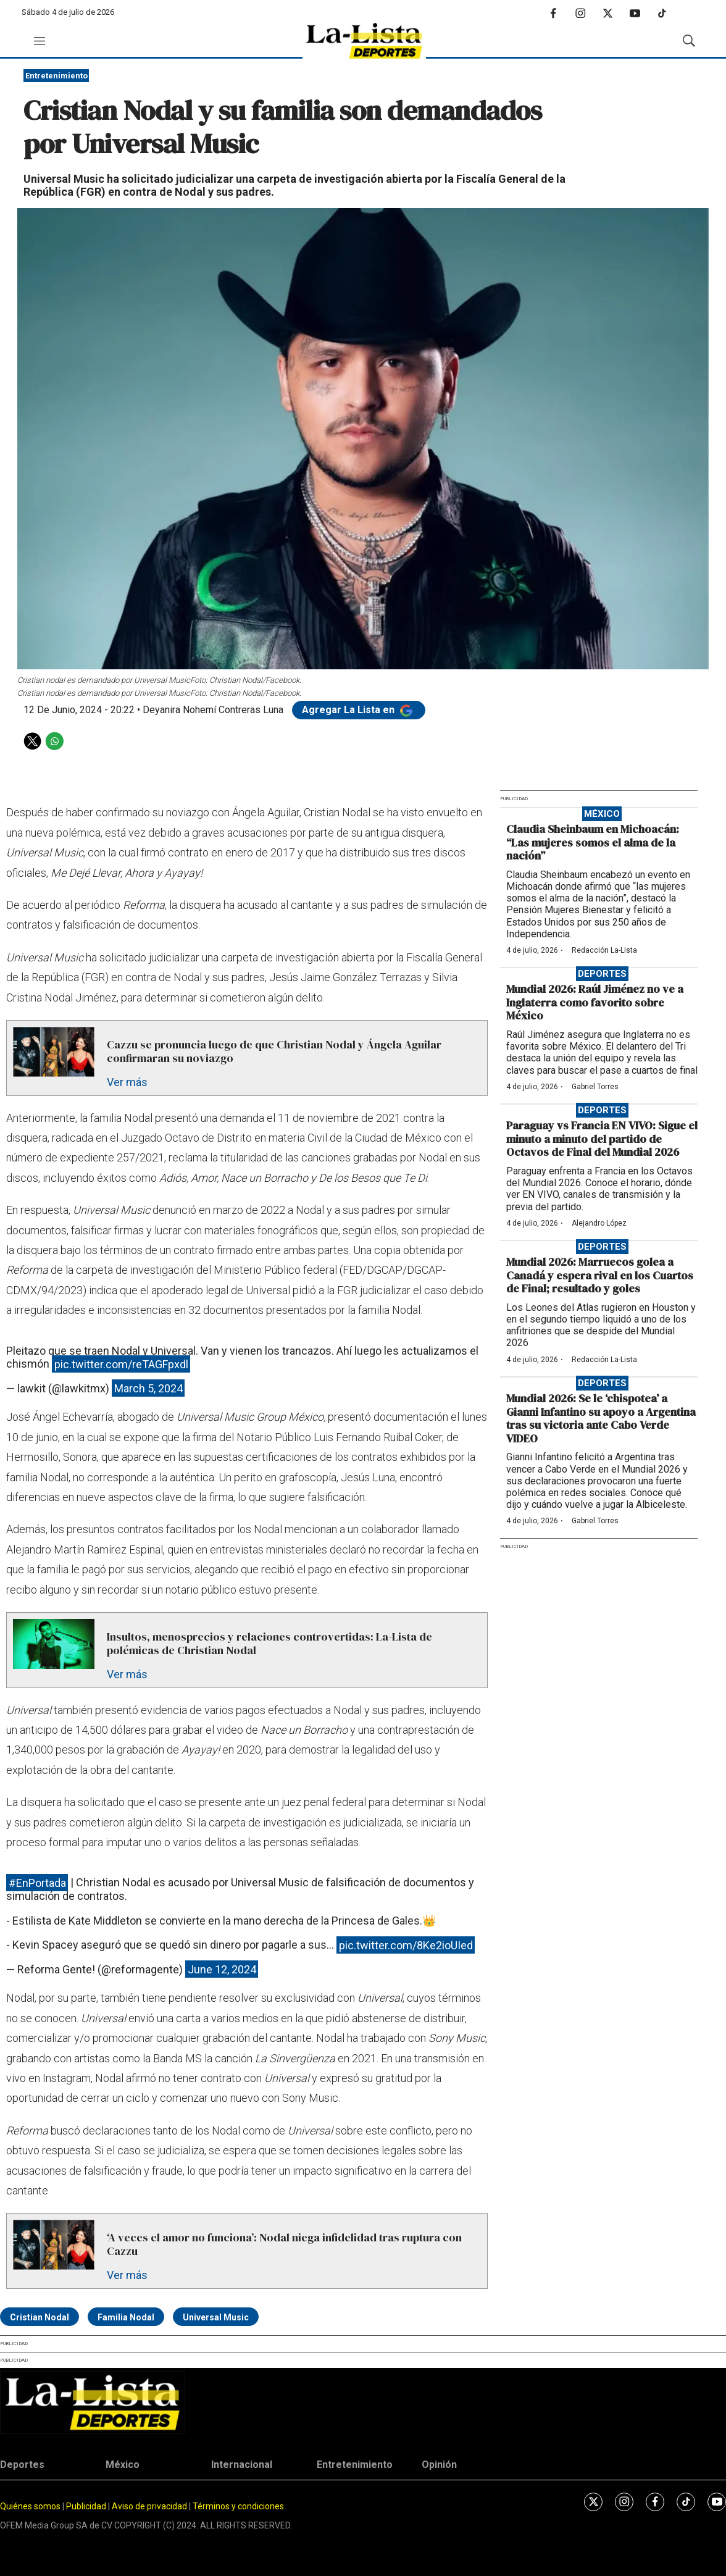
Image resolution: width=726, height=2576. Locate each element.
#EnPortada (37, 1882)
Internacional (241, 2464)
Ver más (127, 1082)
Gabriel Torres (595, 1086)
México (602, 813)
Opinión (439, 2464)
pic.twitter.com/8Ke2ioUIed (406, 1944)
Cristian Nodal (39, 2317)
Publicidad (87, 2506)
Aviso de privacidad (149, 2506)
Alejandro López (599, 1223)
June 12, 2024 (222, 1969)
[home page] (364, 41)
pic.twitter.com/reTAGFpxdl (121, 1363)
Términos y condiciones (238, 2506)
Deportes (602, 973)
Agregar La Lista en (358, 710)
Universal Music (216, 2317)
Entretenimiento (56, 75)
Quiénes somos (30, 2506)
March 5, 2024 (148, 1388)
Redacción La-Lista (604, 950)
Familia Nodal (126, 2317)
